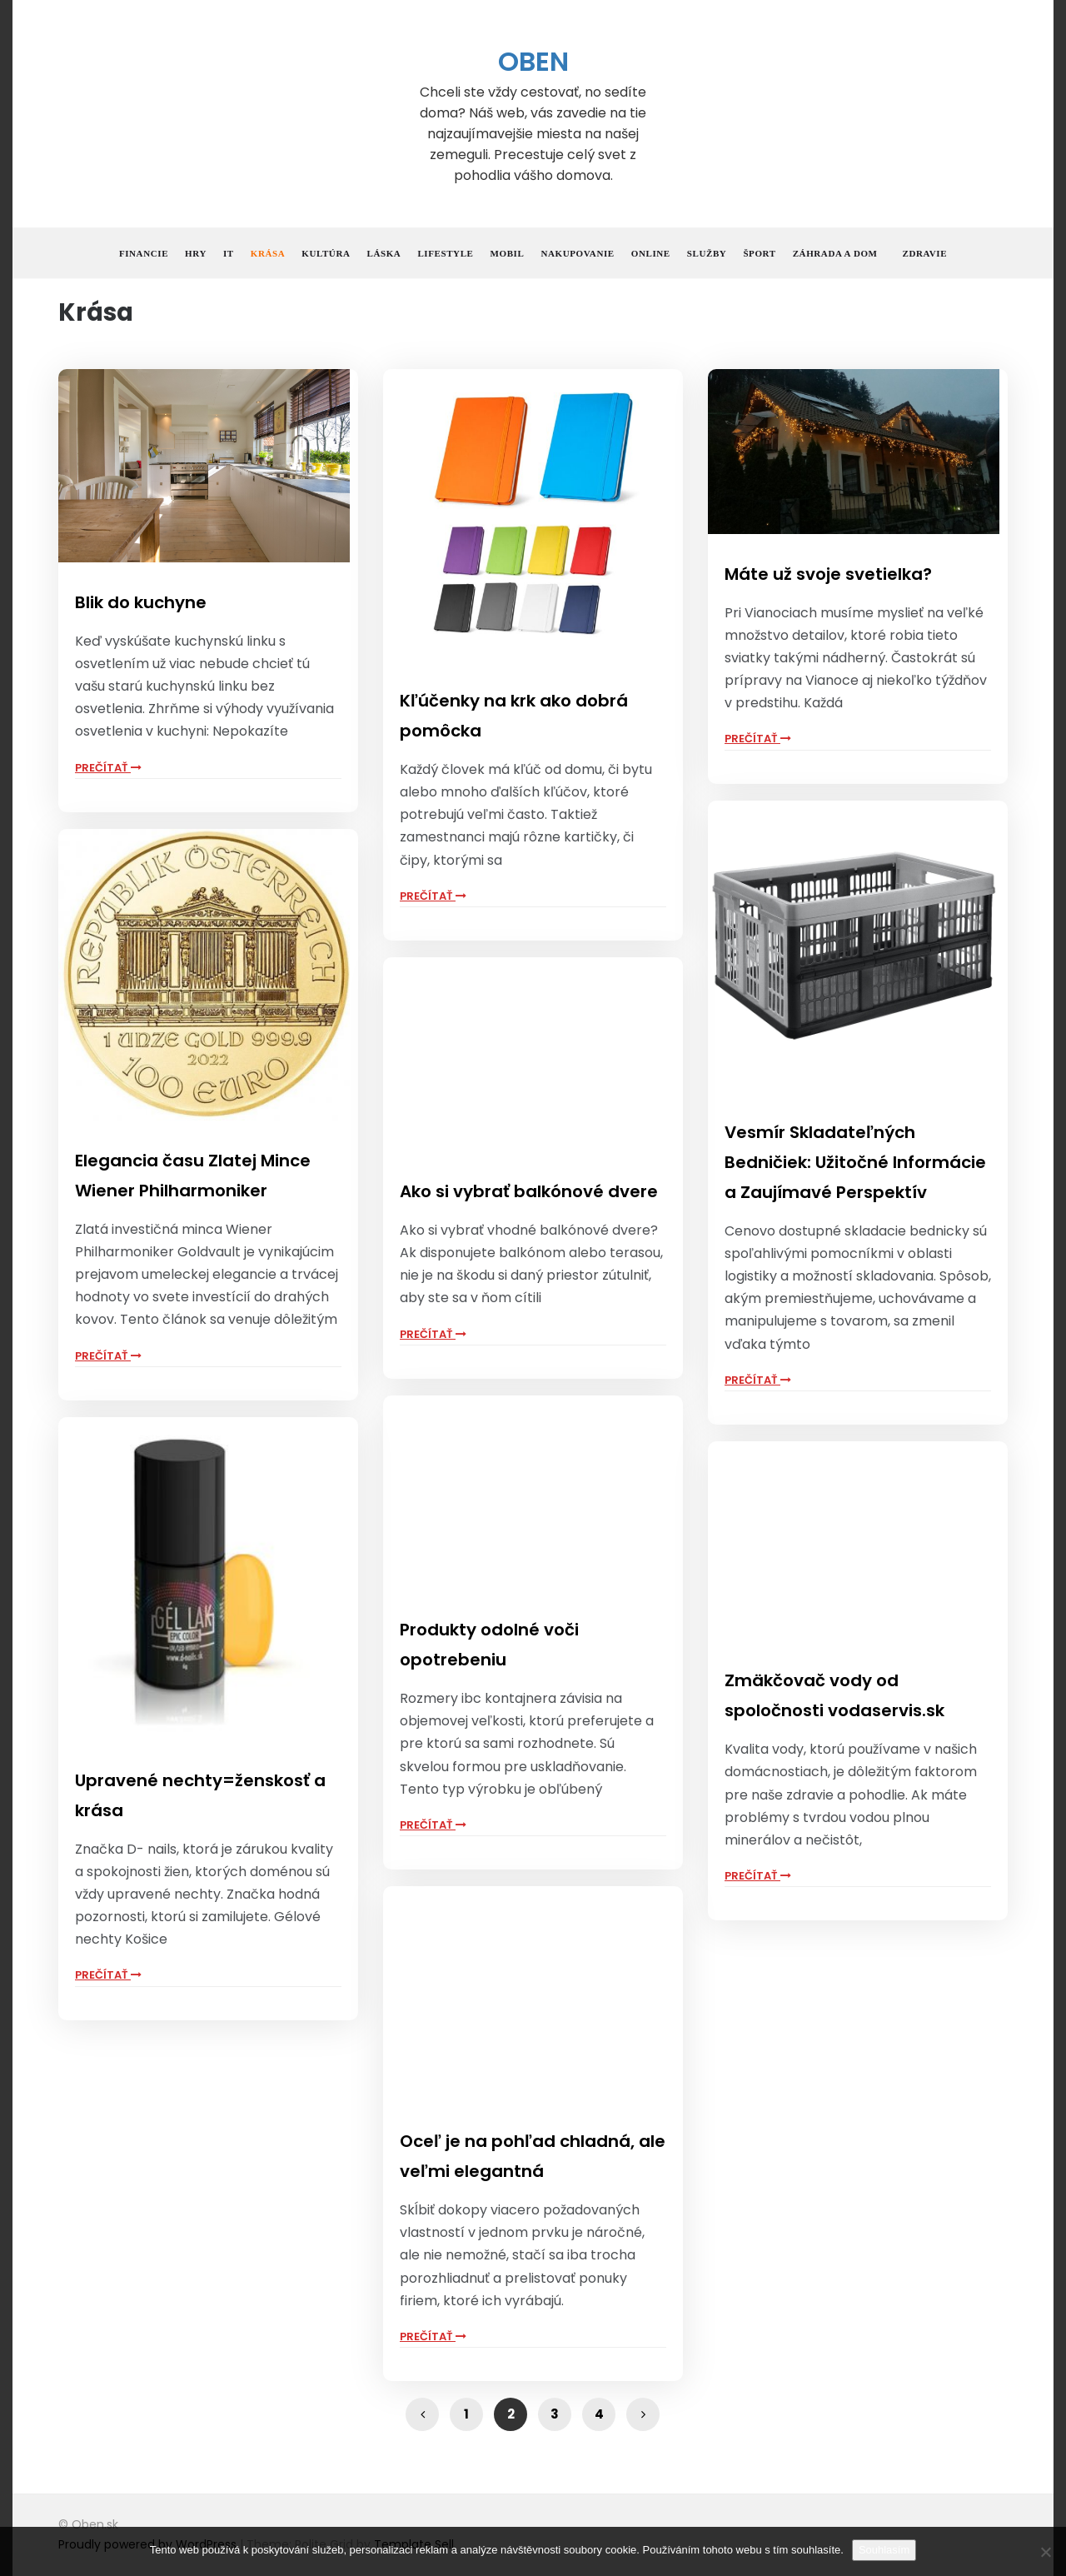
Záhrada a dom (835, 253)
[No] (1045, 2552)
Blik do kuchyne (141, 602)
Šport (759, 253)
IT (228, 253)
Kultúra (325, 253)
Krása (268, 253)
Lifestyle (445, 253)
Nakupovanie (577, 253)
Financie (143, 253)
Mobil (508, 253)
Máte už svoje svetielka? (828, 574)
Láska (383, 253)
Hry (196, 253)
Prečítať (108, 768)
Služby (707, 253)
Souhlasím (884, 2550)
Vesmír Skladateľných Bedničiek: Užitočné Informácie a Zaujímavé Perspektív (855, 1162)
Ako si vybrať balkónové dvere (529, 1191)
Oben (533, 61)
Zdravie (925, 253)
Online (650, 253)
